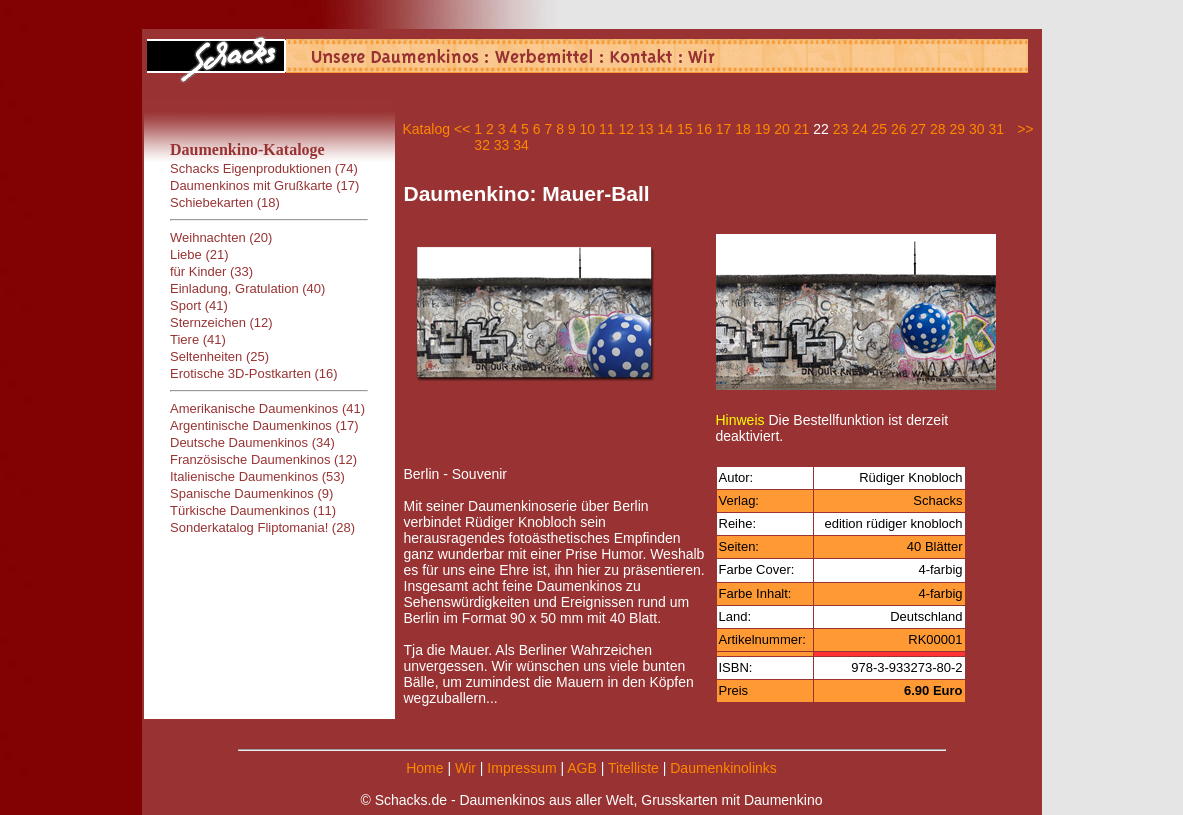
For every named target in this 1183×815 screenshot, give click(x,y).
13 (646, 129)
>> (1025, 129)
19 (763, 129)
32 (482, 145)
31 (996, 129)
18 (743, 129)
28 (938, 129)
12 (626, 129)
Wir (465, 768)
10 (588, 129)
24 (860, 129)
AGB (582, 768)
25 (880, 129)
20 (782, 129)
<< (462, 129)
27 (919, 129)
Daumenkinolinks (723, 768)
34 (521, 145)
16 (704, 129)
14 (665, 129)
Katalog (426, 129)
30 (977, 129)
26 (899, 129)
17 (724, 129)
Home (424, 768)
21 (802, 129)
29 (957, 129)
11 (607, 129)
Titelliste (633, 768)
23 (841, 129)
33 (502, 145)
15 (685, 129)
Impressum (521, 768)
